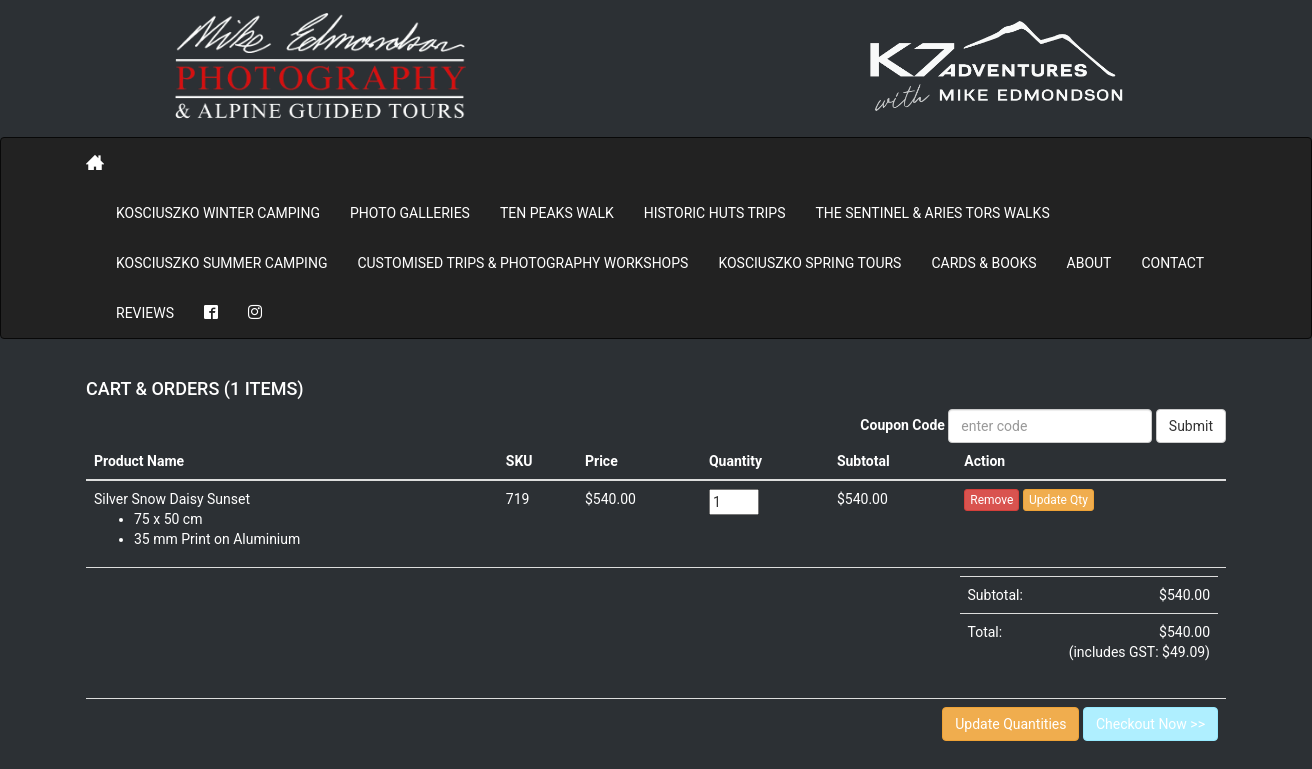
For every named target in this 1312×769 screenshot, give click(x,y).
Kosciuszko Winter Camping (218, 213)
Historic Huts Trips (715, 213)
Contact (1172, 263)
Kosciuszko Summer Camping (221, 263)
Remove (991, 500)
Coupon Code (902, 425)
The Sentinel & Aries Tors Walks (932, 213)
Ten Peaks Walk (557, 213)
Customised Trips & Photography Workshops (522, 263)
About (1089, 263)
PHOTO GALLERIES (410, 213)
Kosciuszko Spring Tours (809, 263)
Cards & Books (983, 263)
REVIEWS (145, 313)
